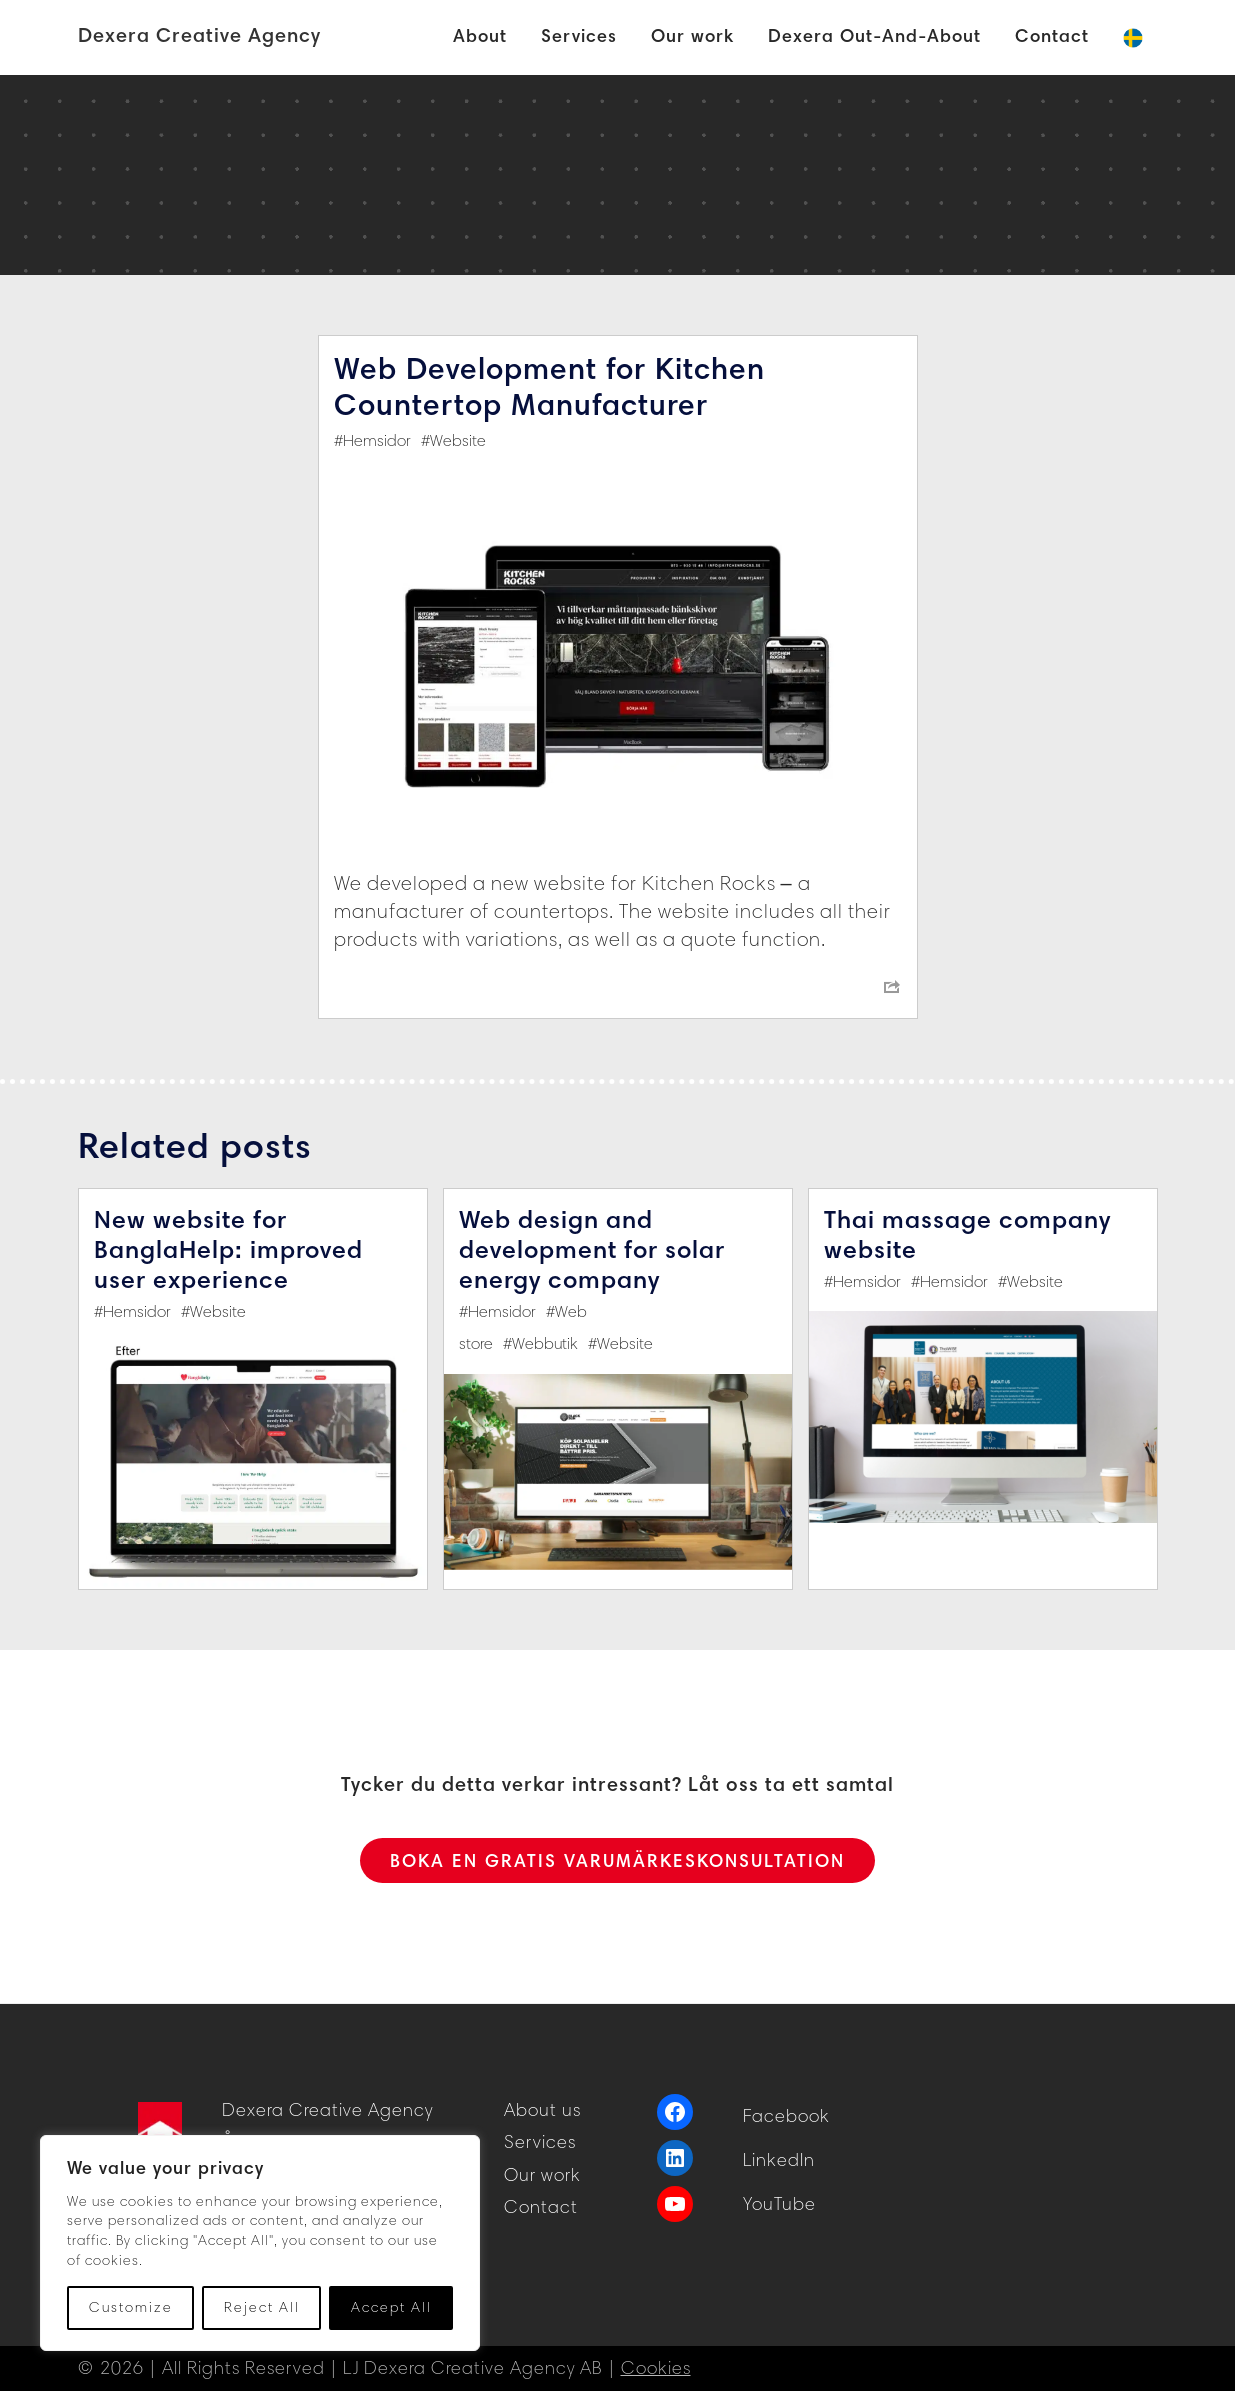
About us (542, 2110)
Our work (542, 2175)
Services (540, 2142)
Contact (541, 2207)
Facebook (786, 2116)
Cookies (656, 2368)
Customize (131, 2307)
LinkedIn (779, 2160)
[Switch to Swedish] (1133, 37)
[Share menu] (892, 987)
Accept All (391, 2307)
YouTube (779, 2204)
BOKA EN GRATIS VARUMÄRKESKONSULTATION (617, 1860)
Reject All (262, 2307)
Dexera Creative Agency (199, 35)
